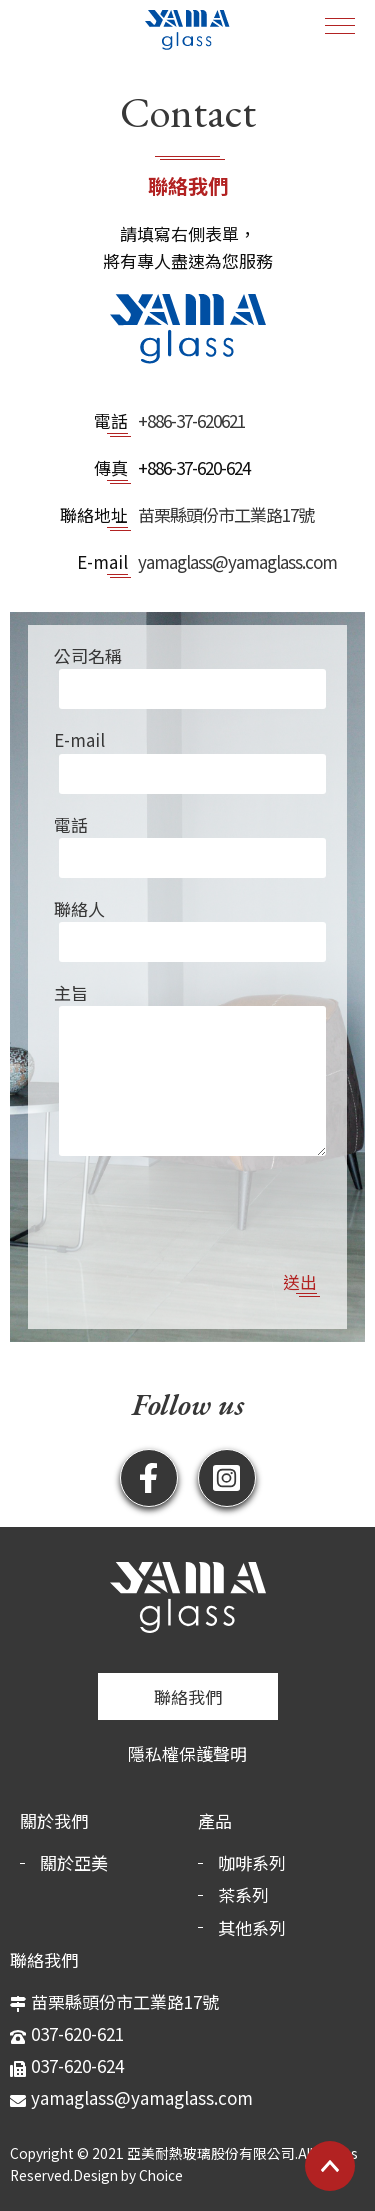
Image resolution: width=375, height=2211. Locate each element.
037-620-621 (77, 2033)
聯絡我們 (188, 1696)
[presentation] (188, 1195)
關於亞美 (74, 1862)
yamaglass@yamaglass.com (237, 561)
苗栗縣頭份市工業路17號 (226, 514)
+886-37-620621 (191, 420)
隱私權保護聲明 (187, 1753)
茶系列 (243, 1894)
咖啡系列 (252, 1862)
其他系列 (252, 1927)
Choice (161, 2175)
